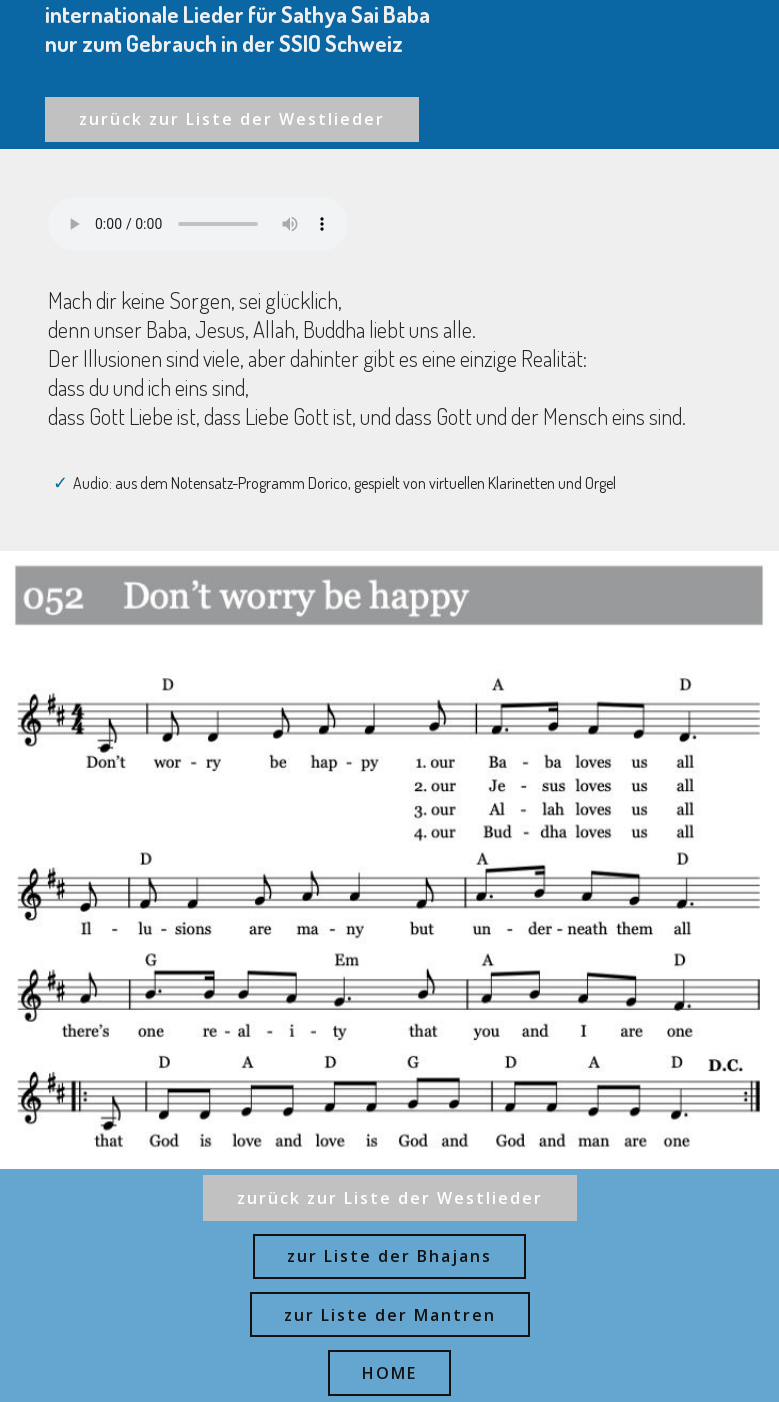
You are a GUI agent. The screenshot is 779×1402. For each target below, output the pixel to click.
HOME (389, 1373)
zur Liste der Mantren (390, 1315)
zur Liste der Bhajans (389, 1256)
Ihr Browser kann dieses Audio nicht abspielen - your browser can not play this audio (198, 224)
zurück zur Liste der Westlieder (232, 119)
